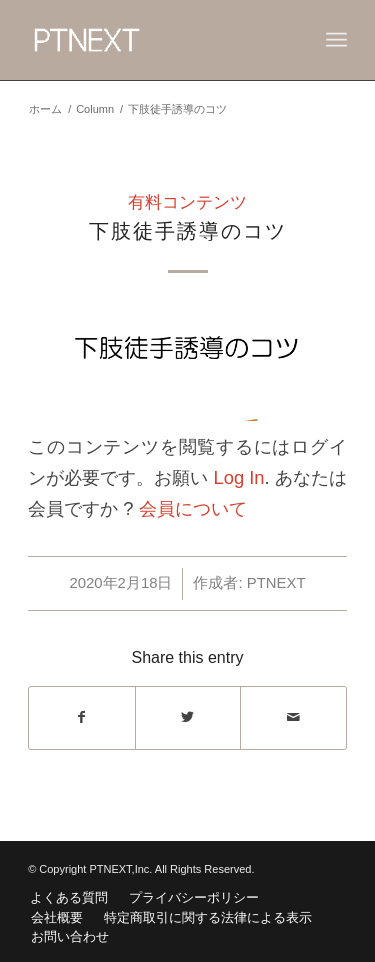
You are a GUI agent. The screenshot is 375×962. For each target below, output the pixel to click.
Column (95, 109)
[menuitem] (69, 898)
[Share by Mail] (293, 717)
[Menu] (336, 40)
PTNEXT (276, 583)
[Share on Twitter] (188, 717)
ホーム (45, 109)
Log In (238, 477)
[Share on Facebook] (82, 717)
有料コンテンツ (187, 202)
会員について (193, 508)
